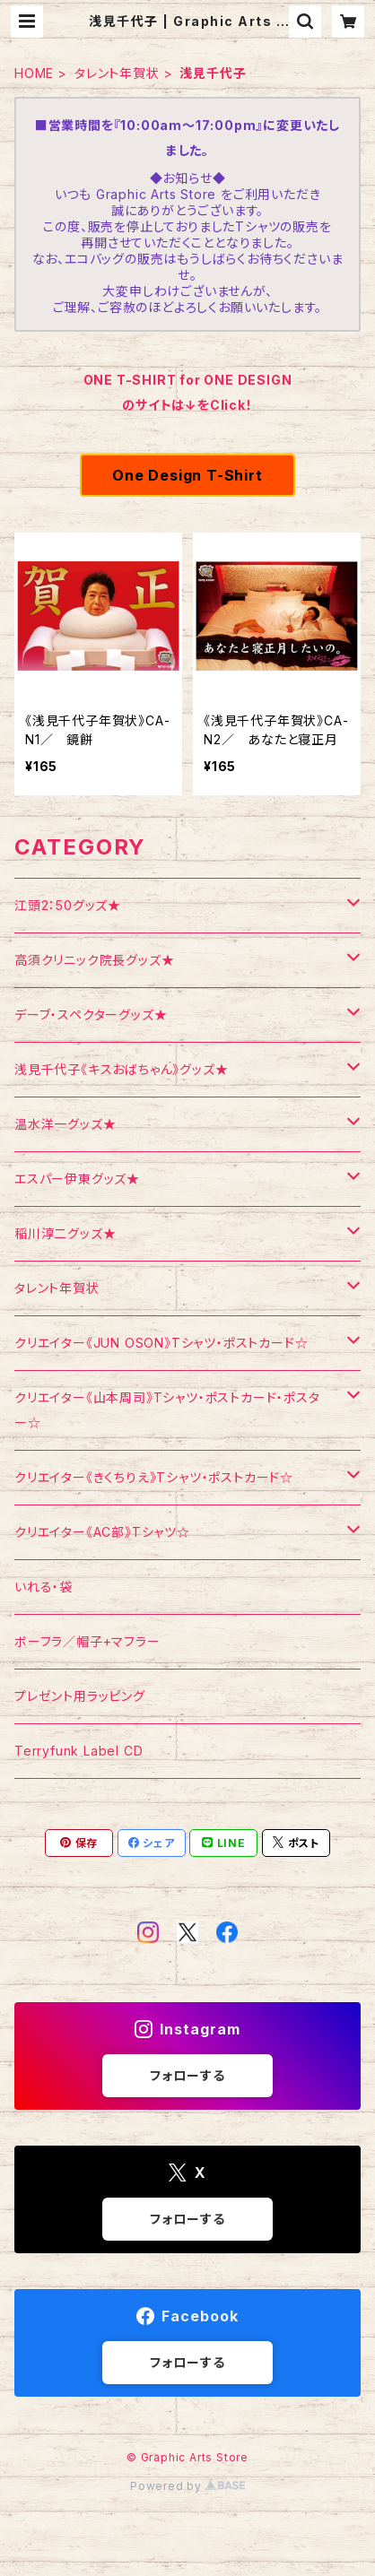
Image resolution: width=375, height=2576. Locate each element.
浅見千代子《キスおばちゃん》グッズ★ (121, 1069)
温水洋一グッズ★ (65, 1124)
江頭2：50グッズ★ (67, 905)
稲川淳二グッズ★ (65, 1233)
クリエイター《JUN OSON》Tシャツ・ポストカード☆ (161, 1342)
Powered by (187, 2486)
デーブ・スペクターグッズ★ (90, 1014)
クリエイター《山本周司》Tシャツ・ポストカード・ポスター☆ (167, 1410)
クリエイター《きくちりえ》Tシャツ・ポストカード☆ (153, 1477)
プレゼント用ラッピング (79, 1696)
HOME (34, 73)
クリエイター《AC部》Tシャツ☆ (102, 1532)
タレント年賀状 (117, 73)
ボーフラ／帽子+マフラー (87, 1641)
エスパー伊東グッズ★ (77, 1178)
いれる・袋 (43, 1586)
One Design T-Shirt (187, 475)
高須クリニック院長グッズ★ (94, 959)
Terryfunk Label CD (78, 1750)
